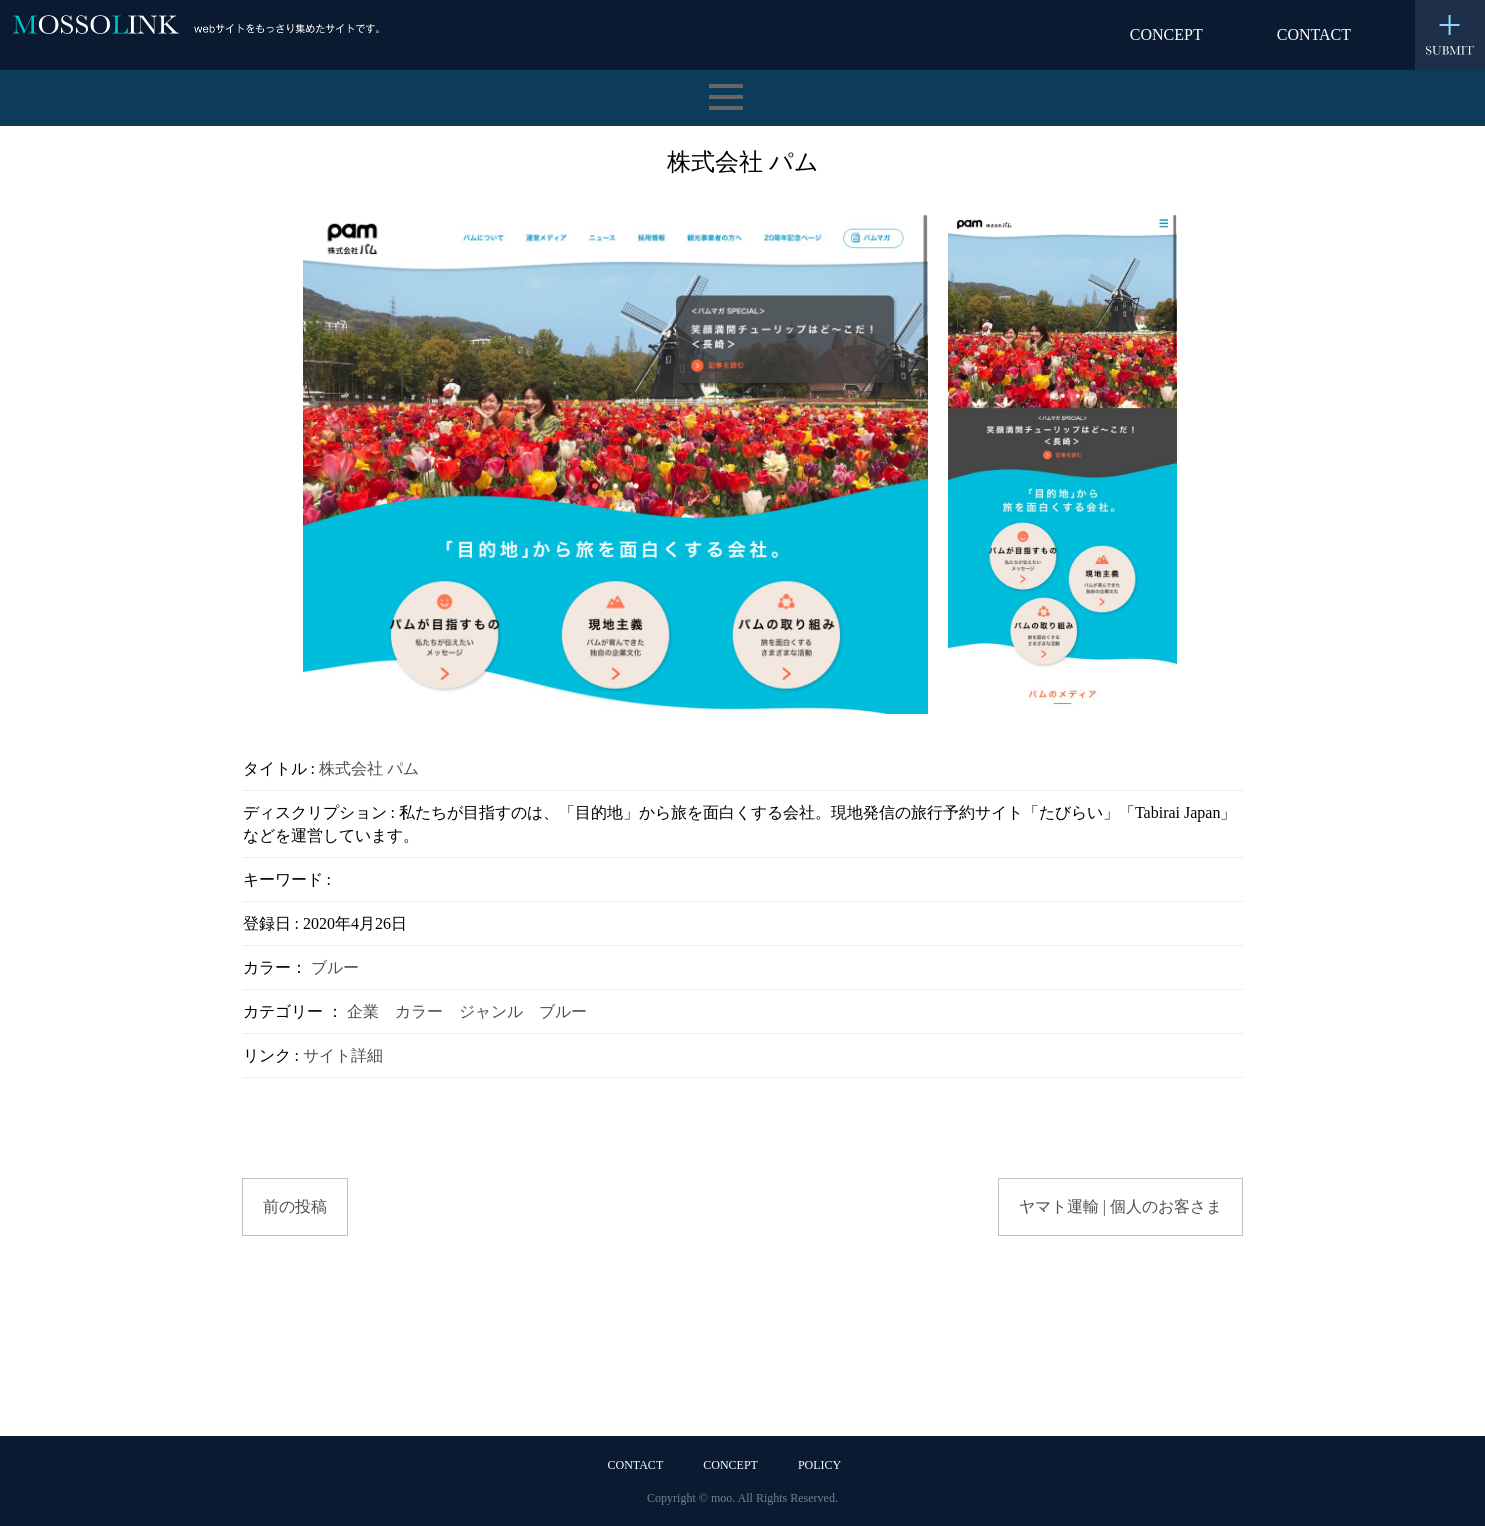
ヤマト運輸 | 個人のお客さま (1120, 1206)
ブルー (335, 967)
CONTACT (1314, 34)
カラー (419, 1011)
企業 (363, 1011)
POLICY (819, 1465)
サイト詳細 (343, 1055)
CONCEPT (1166, 34)
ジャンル (491, 1011)
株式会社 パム (369, 768)
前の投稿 (295, 1206)
